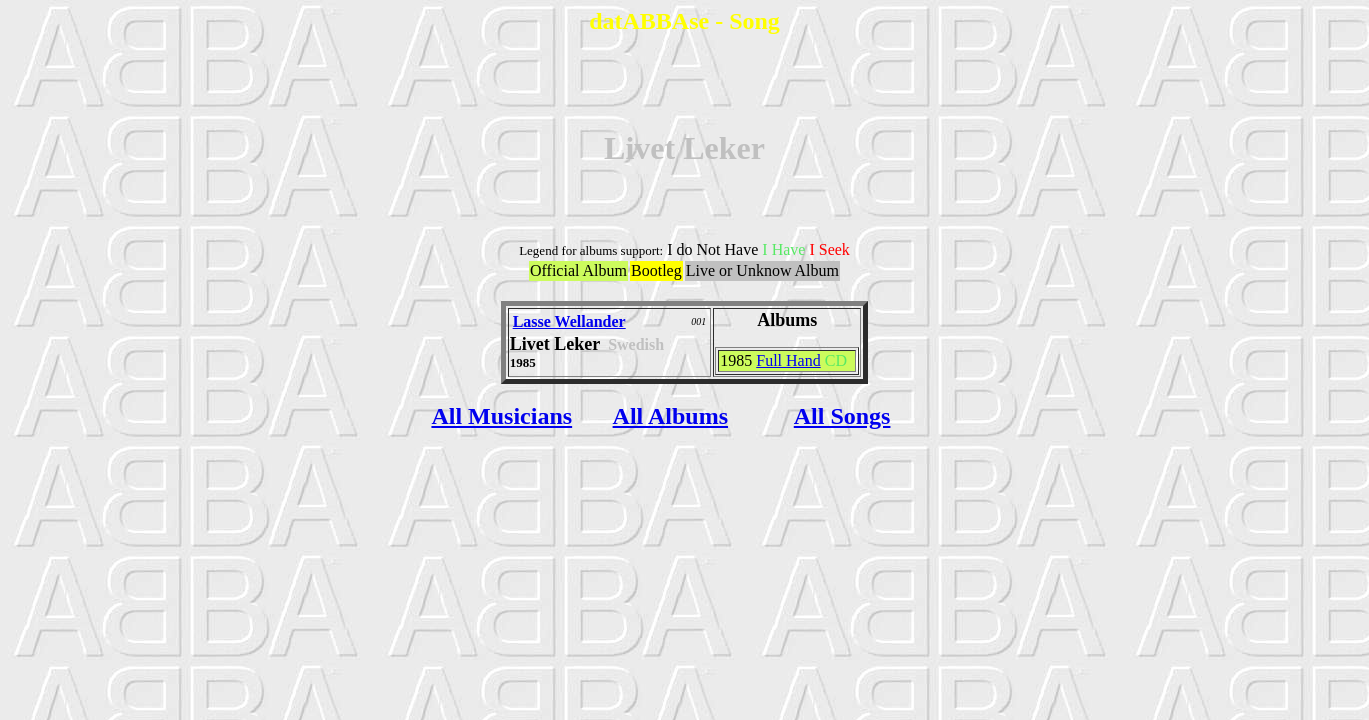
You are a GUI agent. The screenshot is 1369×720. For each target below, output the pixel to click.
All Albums (670, 416)
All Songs (842, 416)
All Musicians (501, 416)
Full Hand (788, 360)
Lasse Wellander (569, 321)
